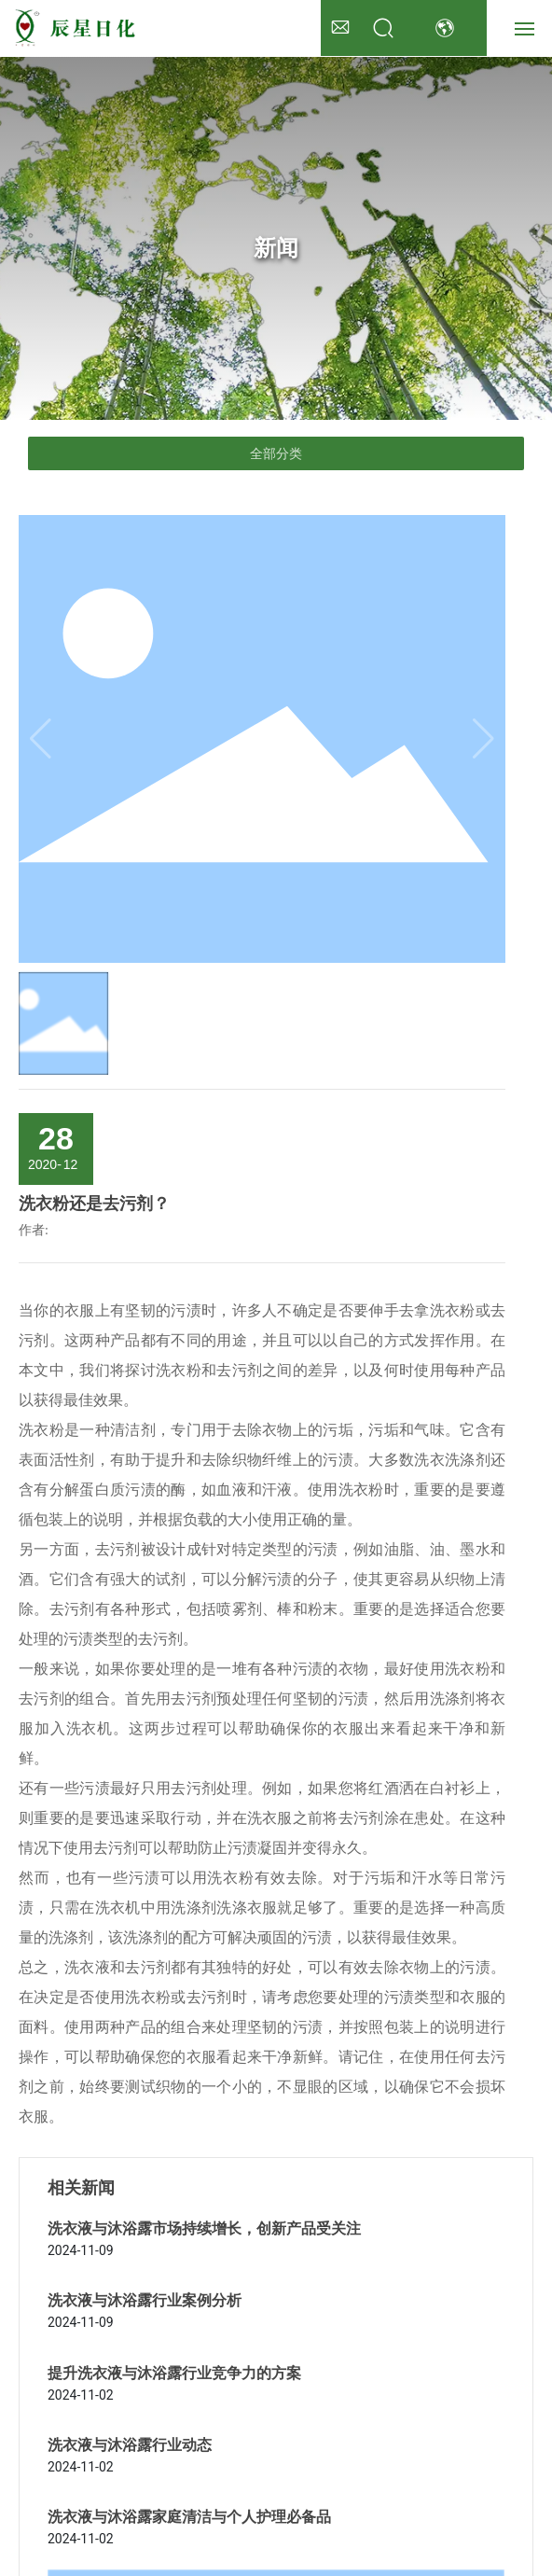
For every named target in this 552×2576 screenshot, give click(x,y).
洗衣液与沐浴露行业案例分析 (145, 2300)
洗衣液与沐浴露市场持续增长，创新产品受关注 (204, 2228)
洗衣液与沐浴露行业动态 (130, 2445)
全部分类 (276, 453)
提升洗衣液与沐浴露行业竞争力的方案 (174, 2373)
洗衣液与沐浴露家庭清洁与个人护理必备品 (189, 2517)
